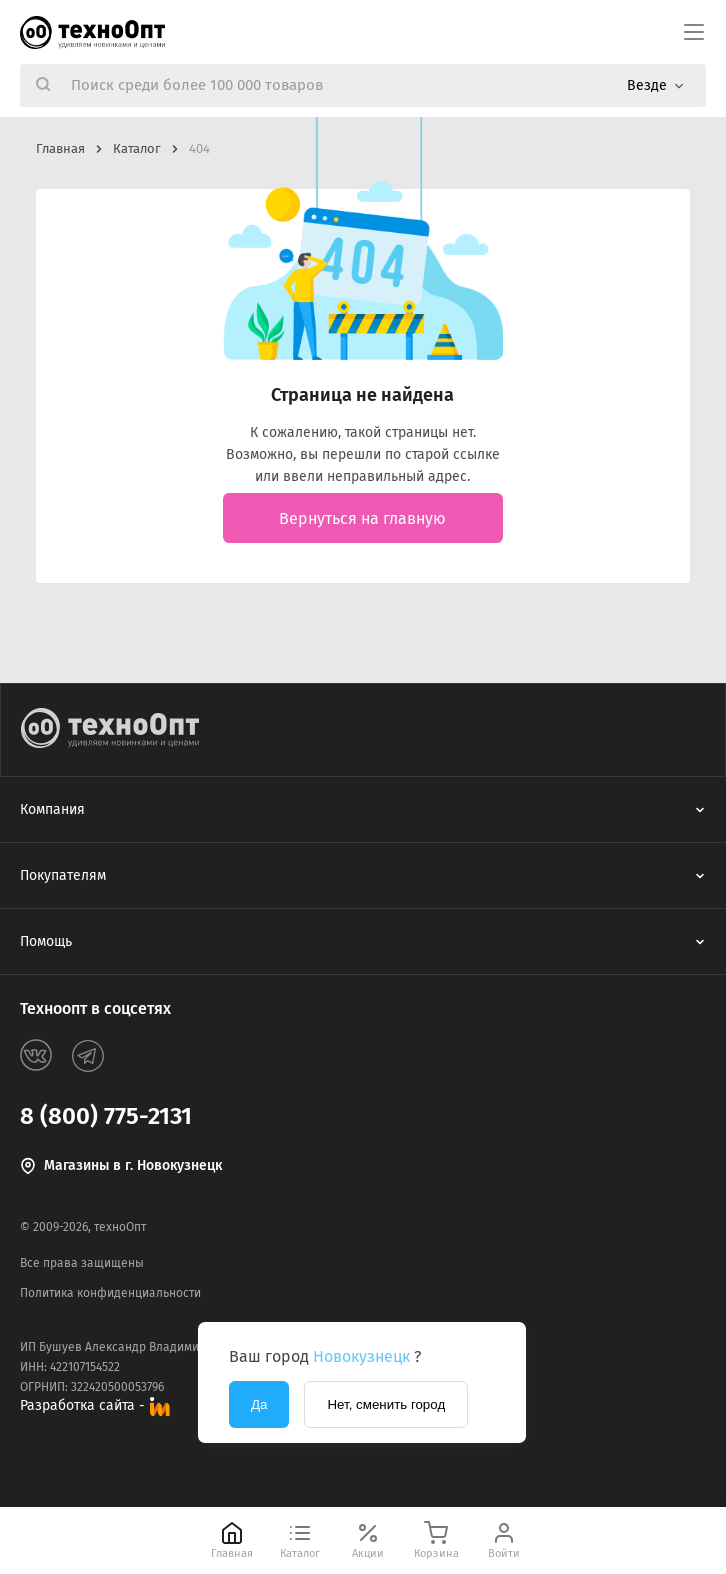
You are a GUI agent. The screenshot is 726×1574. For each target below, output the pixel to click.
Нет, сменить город (386, 1404)
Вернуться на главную (362, 518)
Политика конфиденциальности (110, 1293)
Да (259, 1404)
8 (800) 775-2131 (106, 1116)
